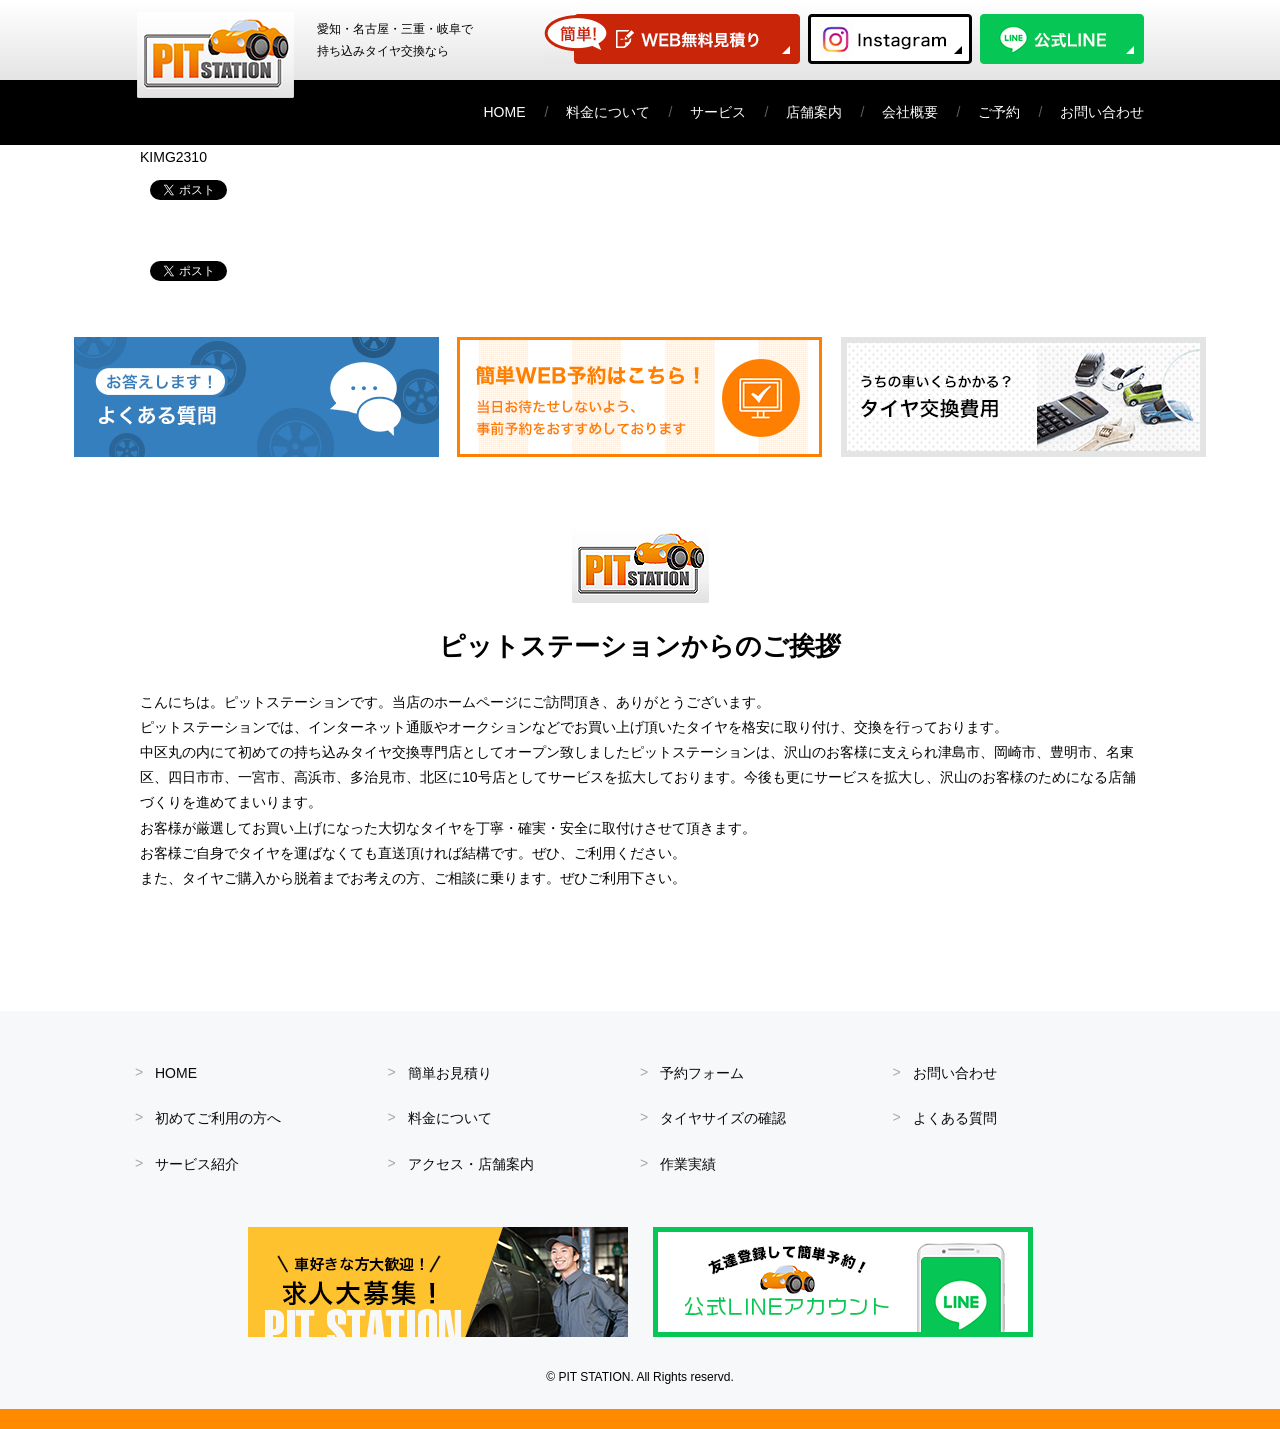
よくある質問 (955, 1118)
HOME (505, 112)
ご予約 (999, 112)
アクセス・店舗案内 (471, 1164)
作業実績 (688, 1164)
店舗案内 (814, 112)
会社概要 (910, 112)
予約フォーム (702, 1073)
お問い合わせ (1102, 112)
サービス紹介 (197, 1164)
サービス (718, 112)
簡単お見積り (450, 1073)
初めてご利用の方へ (218, 1118)
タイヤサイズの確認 (723, 1118)
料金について (608, 112)
